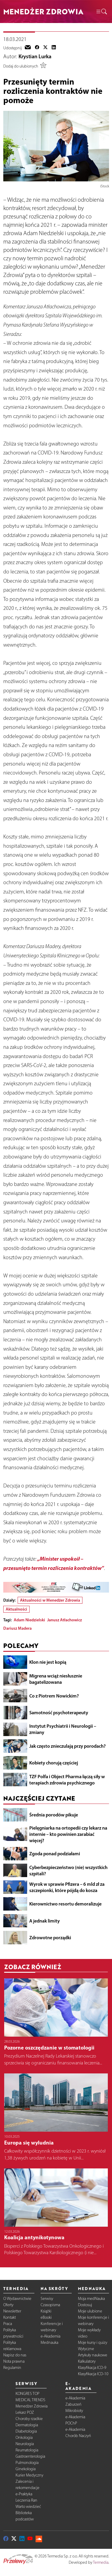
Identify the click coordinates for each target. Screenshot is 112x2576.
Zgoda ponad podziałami (54, 1853)
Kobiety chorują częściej (53, 1763)
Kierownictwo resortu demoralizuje (65, 1904)
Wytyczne (86, 2348)
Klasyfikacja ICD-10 (93, 2373)
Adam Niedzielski (29, 1620)
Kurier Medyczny (29, 2475)
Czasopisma (50, 2304)
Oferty (8, 2304)
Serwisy (47, 2298)
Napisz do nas (14, 2355)
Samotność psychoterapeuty (58, 1712)
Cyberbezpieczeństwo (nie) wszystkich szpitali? (68, 1870)
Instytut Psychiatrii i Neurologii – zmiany (62, 1729)
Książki (46, 2311)
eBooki (46, 2317)
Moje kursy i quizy (92, 2342)
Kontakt (9, 2317)
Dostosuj (85, 2304)
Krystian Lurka (35, 56)
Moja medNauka (91, 2298)
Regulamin (12, 2367)
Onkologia (24, 2437)
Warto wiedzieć (28, 2506)
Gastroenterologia (30, 2456)
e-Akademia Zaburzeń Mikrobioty (75, 2404)
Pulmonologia (27, 2462)
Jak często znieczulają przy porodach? (67, 1746)
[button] (101, 11)
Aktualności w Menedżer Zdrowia (50, 1600)
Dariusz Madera (17, 1628)
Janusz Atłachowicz (64, 1620)
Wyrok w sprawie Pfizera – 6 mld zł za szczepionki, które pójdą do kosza (67, 1887)
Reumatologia (27, 2450)
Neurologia (25, 2443)
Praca (7, 2323)
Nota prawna (13, 2361)
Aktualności (16, 1609)
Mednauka (49, 2342)
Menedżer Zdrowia (31, 2406)
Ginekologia (26, 2468)
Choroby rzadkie (29, 2418)
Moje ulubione (90, 2311)
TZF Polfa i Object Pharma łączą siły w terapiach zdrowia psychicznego (67, 1779)
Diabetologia (26, 2431)
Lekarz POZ (25, 2412)
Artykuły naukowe (92, 2355)
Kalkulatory (87, 2361)
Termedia (100, 2562)
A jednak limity (44, 1921)
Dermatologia (27, 2424)
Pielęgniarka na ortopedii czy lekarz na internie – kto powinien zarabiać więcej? (68, 1834)
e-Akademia (50, 2336)
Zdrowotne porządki (50, 1937)
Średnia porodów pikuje (53, 1815)
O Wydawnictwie (17, 2298)
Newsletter (12, 2311)
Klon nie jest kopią (47, 1662)
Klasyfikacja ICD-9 (92, 2367)
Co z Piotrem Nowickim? (54, 1696)
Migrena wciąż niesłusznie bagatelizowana (55, 1679)
